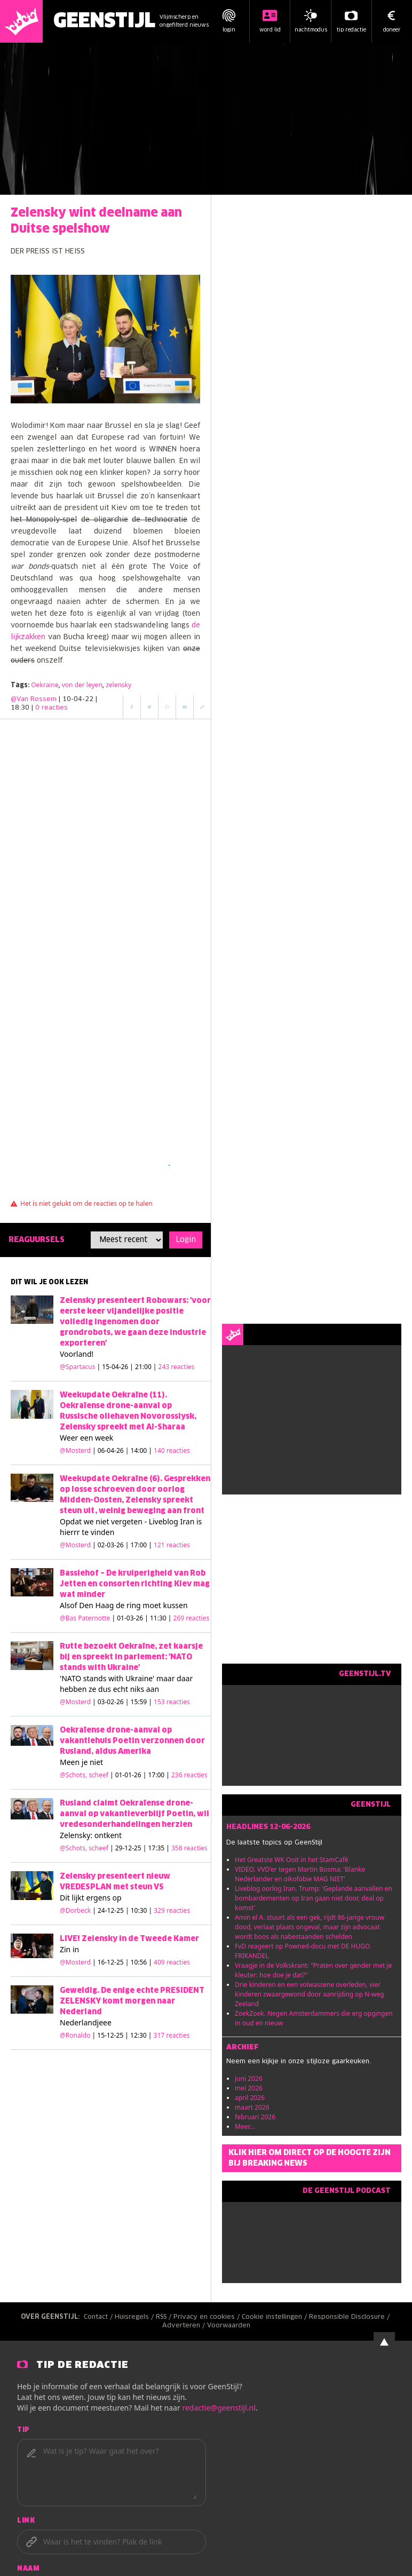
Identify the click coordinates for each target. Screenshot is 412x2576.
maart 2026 (252, 2107)
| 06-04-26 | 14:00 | (141, 1450)
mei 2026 (249, 2088)
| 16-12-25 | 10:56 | (141, 1962)
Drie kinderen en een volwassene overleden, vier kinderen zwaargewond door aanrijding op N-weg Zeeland (309, 1994)
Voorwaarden (228, 2326)
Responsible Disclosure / (350, 2317)
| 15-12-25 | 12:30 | (141, 2035)
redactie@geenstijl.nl (218, 2408)
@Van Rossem (34, 699)
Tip (23, 2430)
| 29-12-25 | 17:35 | (159, 1848)
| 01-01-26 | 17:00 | (159, 1774)
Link (26, 2521)
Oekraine (44, 684)
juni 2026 (249, 2078)
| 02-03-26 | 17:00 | (141, 1544)
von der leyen (82, 684)
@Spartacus (77, 1366)
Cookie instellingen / (275, 2317)
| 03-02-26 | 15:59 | (141, 1701)
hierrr (70, 1532)
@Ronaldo (75, 2035)
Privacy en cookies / (207, 2317)
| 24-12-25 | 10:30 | (141, 1910)
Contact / (99, 2317)
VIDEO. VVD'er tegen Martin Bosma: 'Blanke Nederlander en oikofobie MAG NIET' (300, 1874)
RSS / (164, 2317)
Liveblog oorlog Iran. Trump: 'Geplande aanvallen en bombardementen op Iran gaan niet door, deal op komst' (313, 1898)
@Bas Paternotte (85, 1618)
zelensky (118, 684)
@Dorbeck (75, 1910)
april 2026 (250, 2097)
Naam (28, 2569)
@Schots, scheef (84, 1774)
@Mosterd (75, 1450)
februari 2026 (255, 2116)
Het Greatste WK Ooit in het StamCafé (291, 1859)
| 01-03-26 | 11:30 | (160, 1618)
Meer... (245, 2126)
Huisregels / (135, 2317)
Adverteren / (184, 2326)
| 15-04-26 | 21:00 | (146, 1366)
